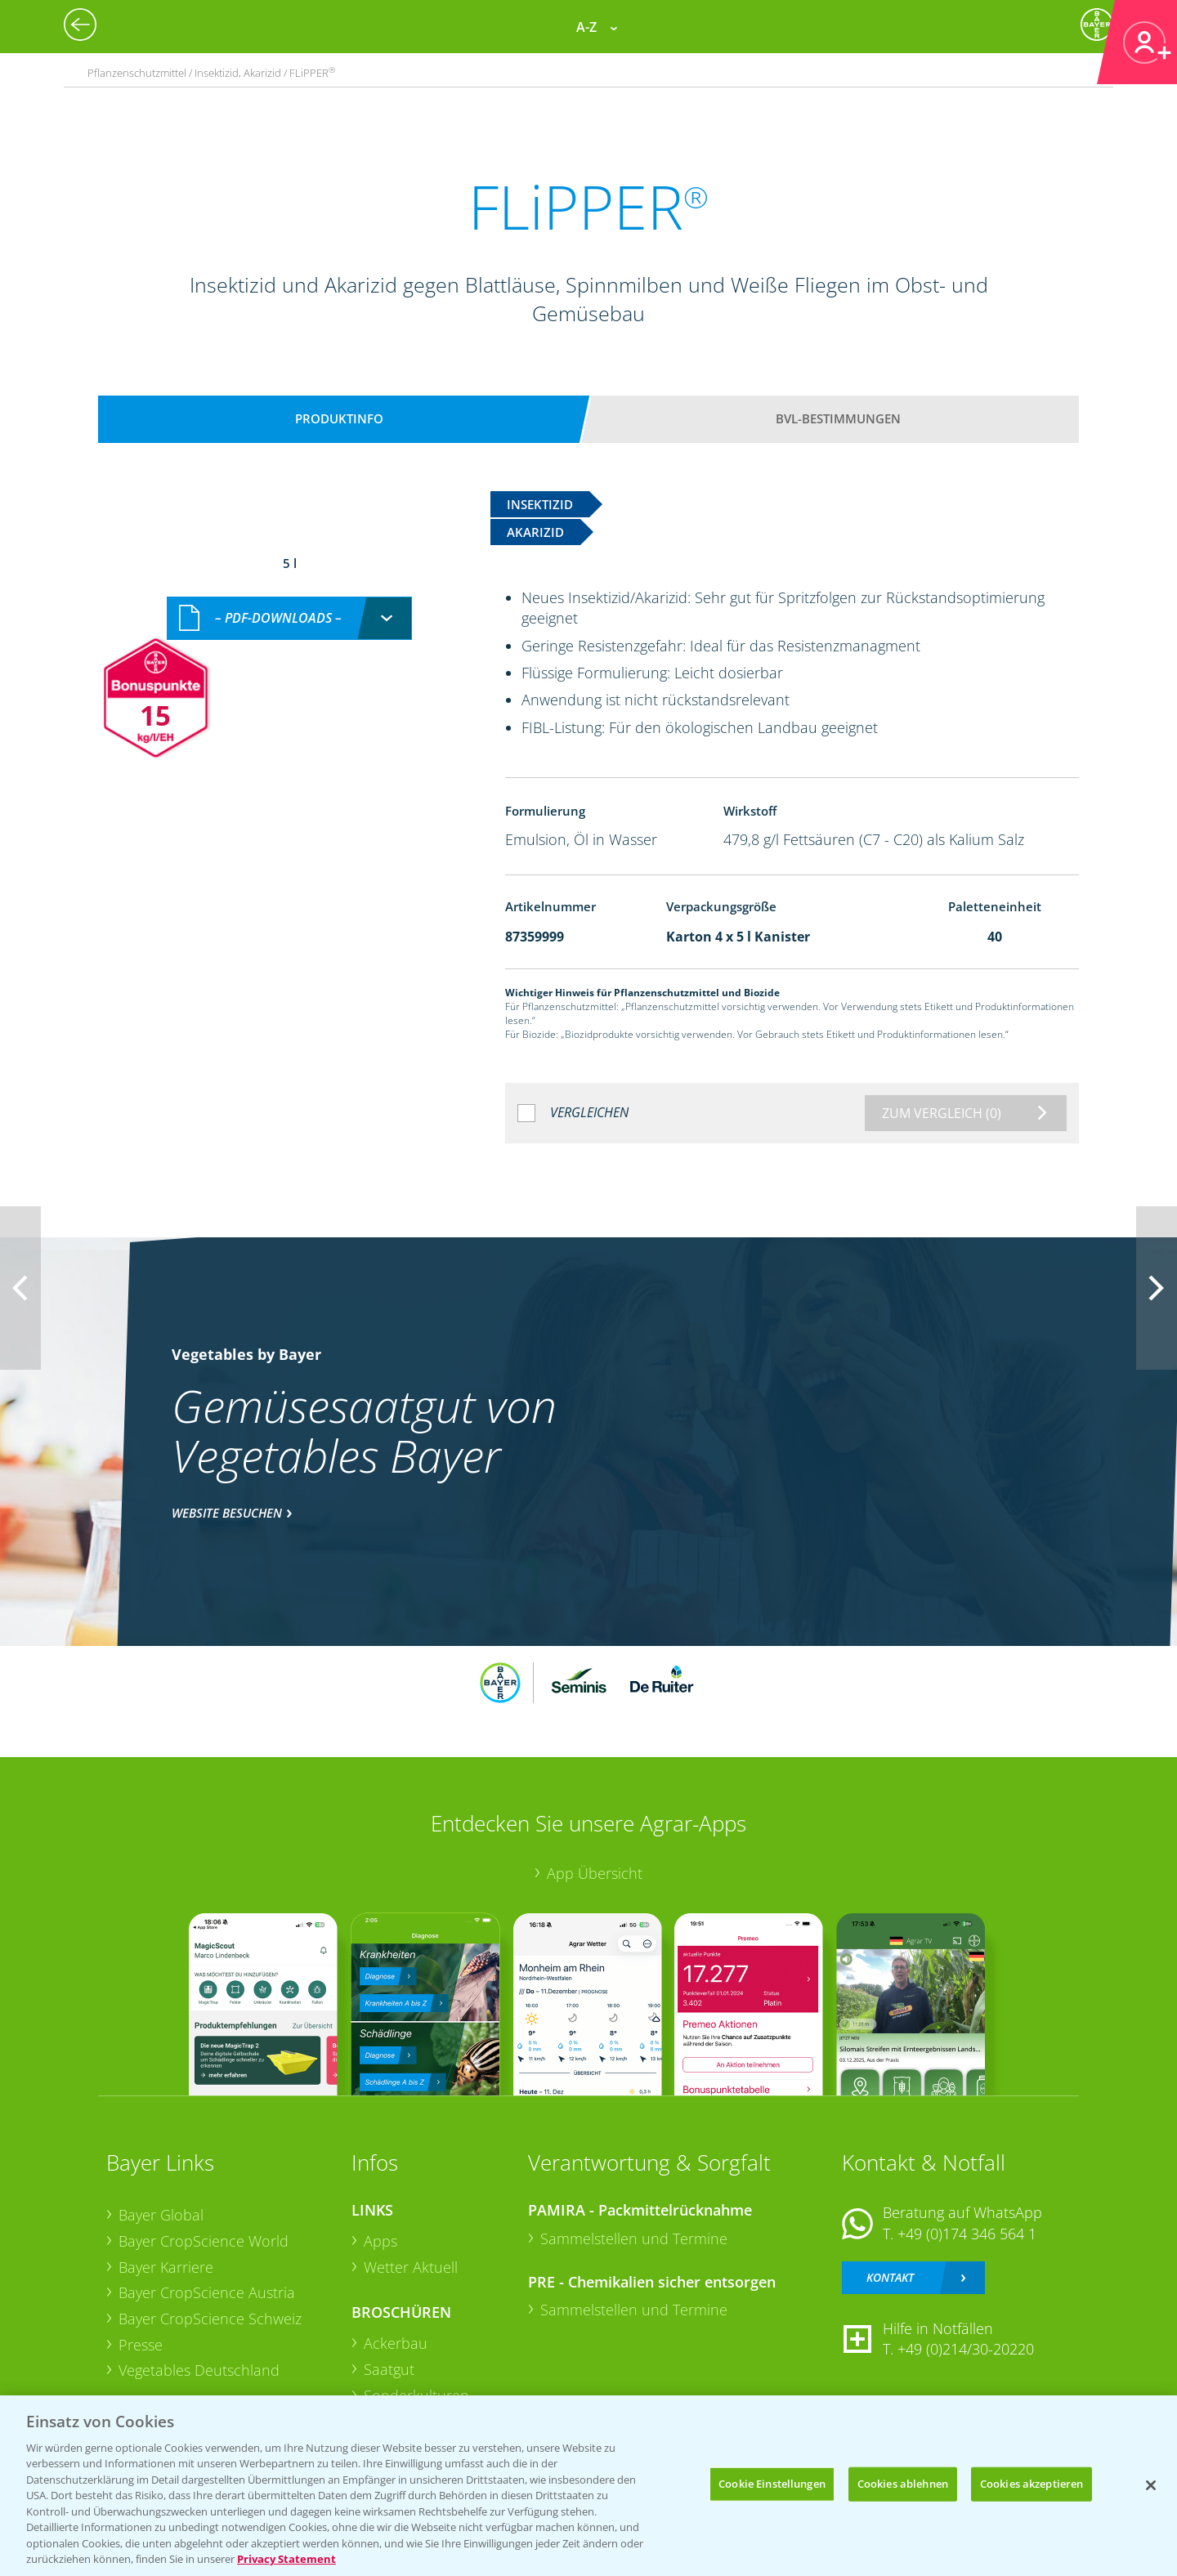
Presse (141, 2345)
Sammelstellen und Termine (633, 2238)
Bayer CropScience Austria (207, 2292)
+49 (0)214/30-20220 (965, 2349)
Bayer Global (161, 2215)
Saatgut (389, 2369)
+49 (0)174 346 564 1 (966, 2233)
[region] (588, 2485)
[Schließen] (1151, 2485)
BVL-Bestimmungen (838, 418)
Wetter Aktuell (411, 2267)
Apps (380, 2241)
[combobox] (289, 618)
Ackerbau (395, 2343)
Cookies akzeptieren (1031, 2483)
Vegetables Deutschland (199, 2370)
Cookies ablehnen (902, 2483)
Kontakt (890, 2277)
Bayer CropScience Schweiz (210, 2318)
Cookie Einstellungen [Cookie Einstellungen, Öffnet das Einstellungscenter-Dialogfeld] (772, 2483)
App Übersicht (594, 1873)
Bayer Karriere (166, 2267)
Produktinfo (339, 418)
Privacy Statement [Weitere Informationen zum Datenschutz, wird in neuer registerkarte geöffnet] (286, 2558)
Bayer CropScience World (204, 2241)
